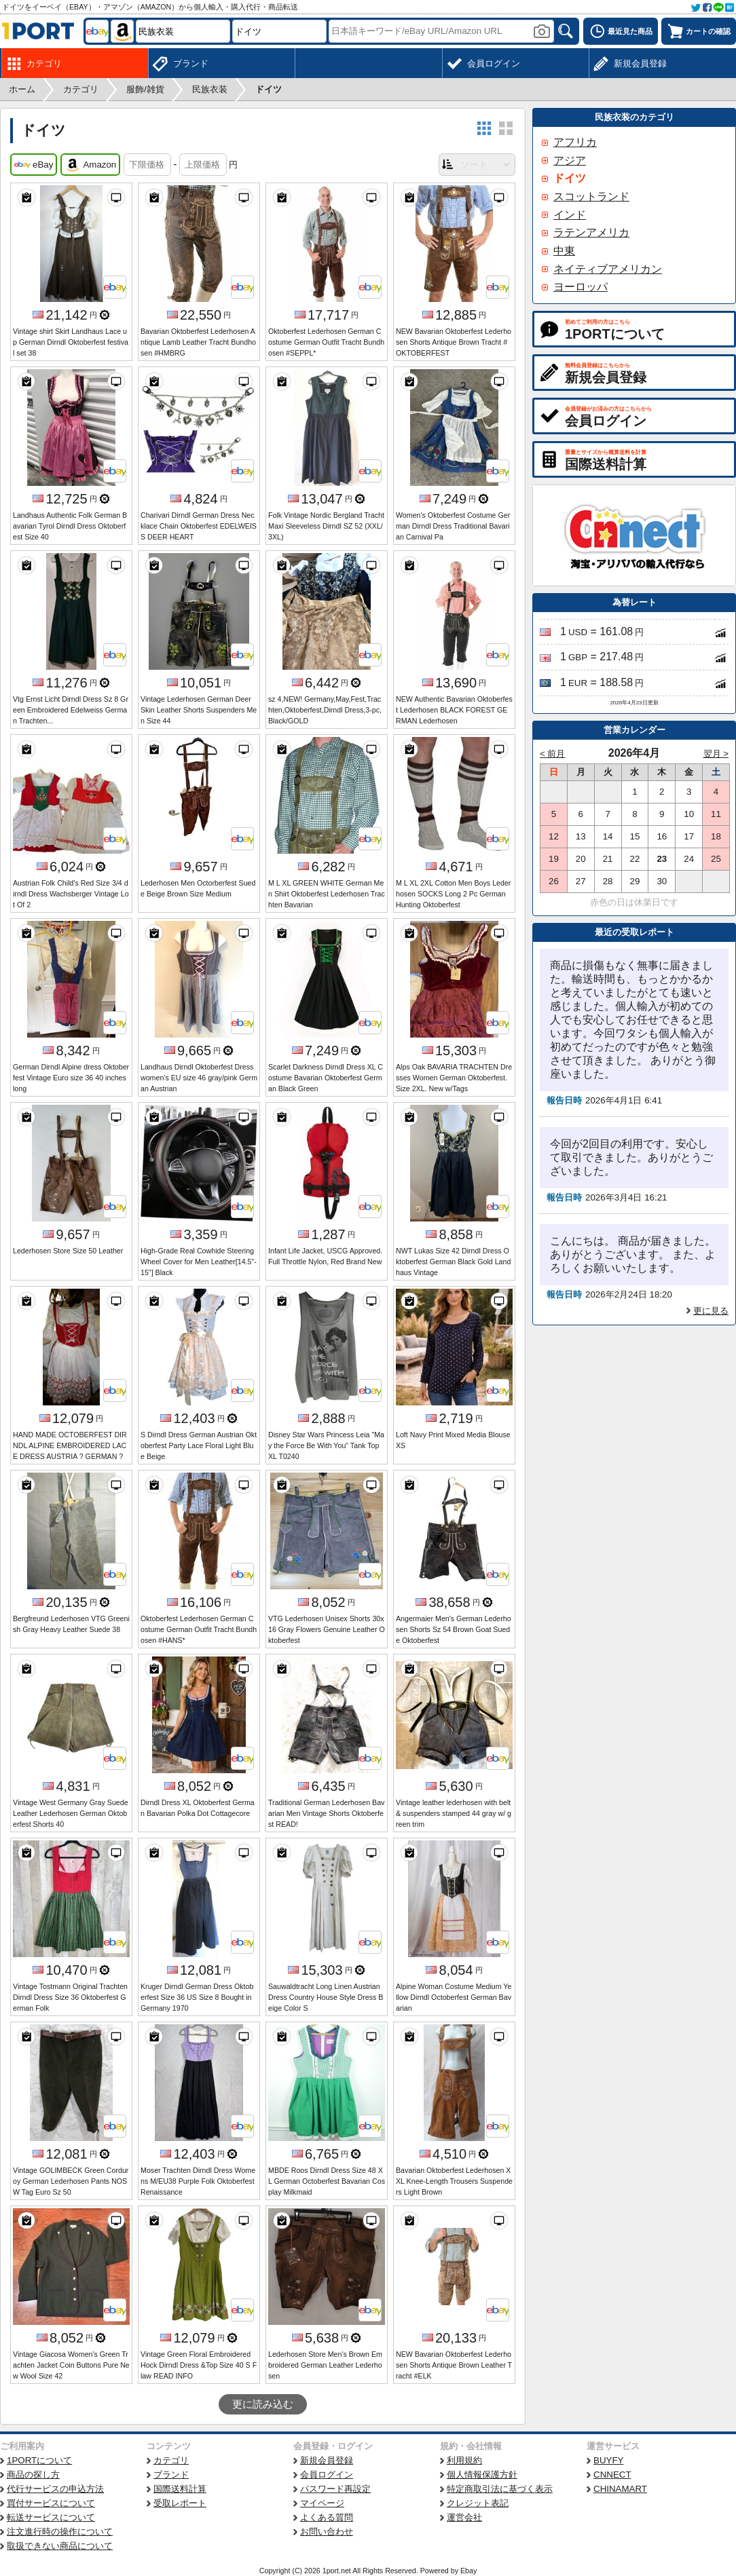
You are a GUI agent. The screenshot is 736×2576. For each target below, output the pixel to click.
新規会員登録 (326, 2460)
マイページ (322, 2503)
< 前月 (553, 754)
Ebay (468, 2570)
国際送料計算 (179, 2489)
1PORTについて (39, 2460)
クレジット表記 (478, 2503)
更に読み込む (262, 2404)
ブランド (171, 2474)
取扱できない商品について (60, 2546)
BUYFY (608, 2460)
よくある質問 (326, 2517)
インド (569, 215)
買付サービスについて (51, 2503)
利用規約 (464, 2460)
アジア (569, 160)
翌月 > (716, 754)
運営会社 (464, 2517)
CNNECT (612, 2474)
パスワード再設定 (335, 2489)
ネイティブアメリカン (607, 269)
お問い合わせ (326, 2531)
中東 (564, 251)
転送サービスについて (51, 2517)
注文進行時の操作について (60, 2531)
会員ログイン (326, 2474)
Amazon (90, 165)
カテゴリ (171, 2460)
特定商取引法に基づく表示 (500, 2489)
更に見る (711, 1311)
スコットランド (591, 196)
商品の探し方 (33, 2474)
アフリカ (575, 142)
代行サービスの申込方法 (55, 2489)
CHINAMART (620, 2489)
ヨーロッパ (580, 286)
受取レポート (179, 2503)
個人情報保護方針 (482, 2474)
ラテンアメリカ (591, 232)
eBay (33, 165)
